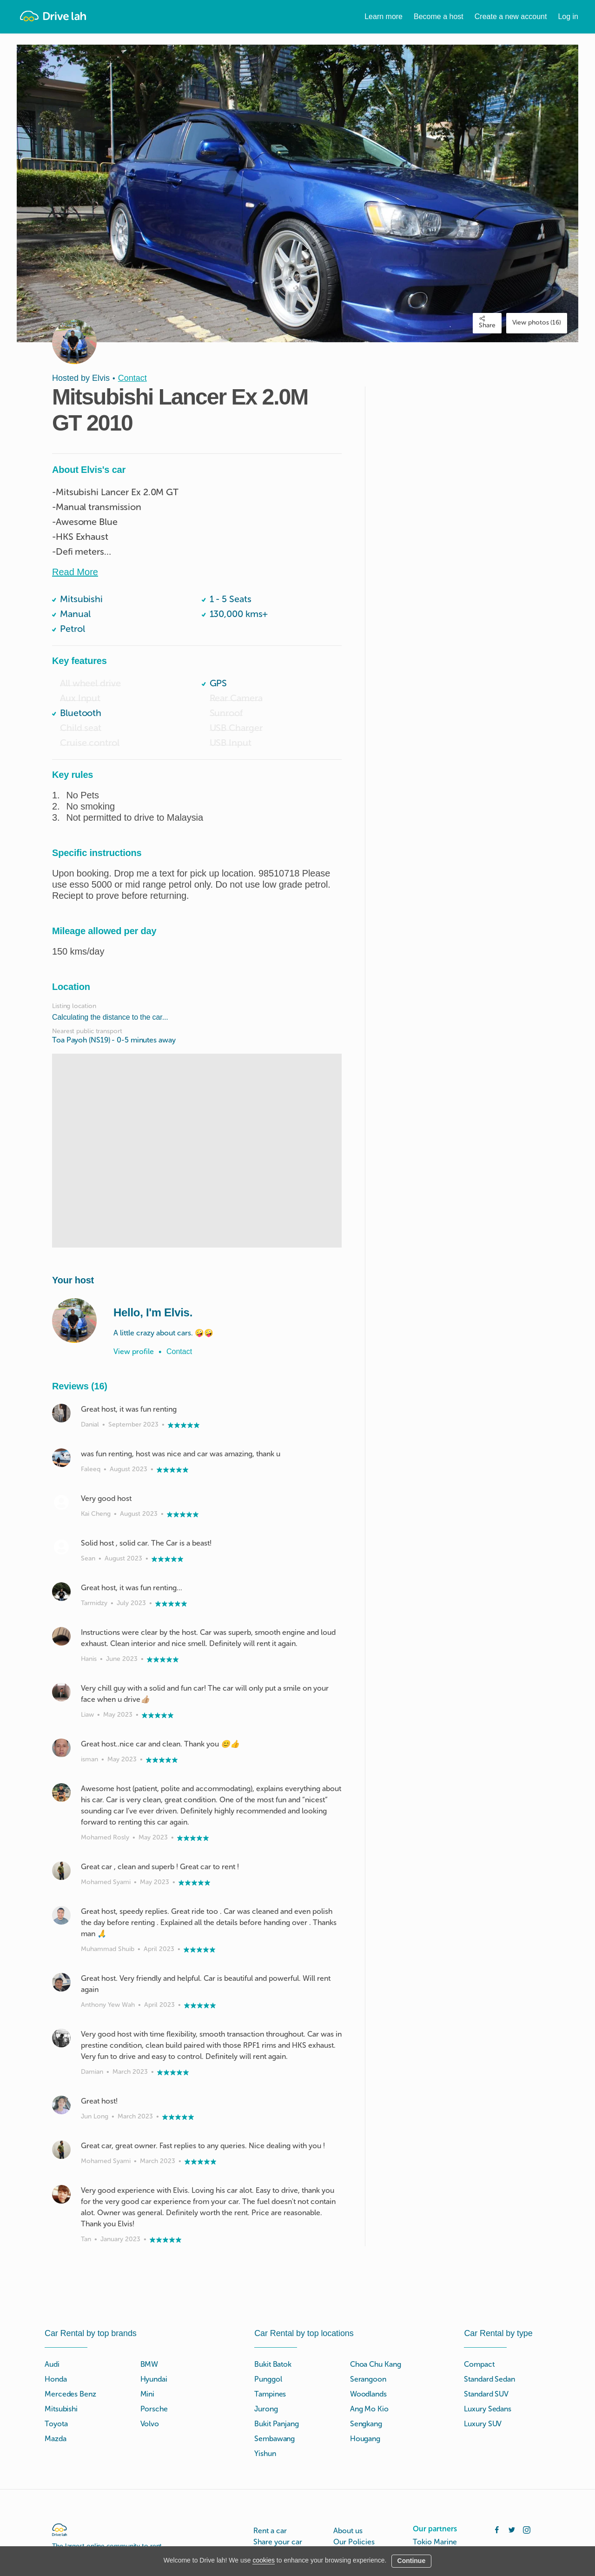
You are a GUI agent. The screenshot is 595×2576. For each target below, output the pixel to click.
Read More (75, 572)
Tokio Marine (435, 2541)
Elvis (101, 378)
